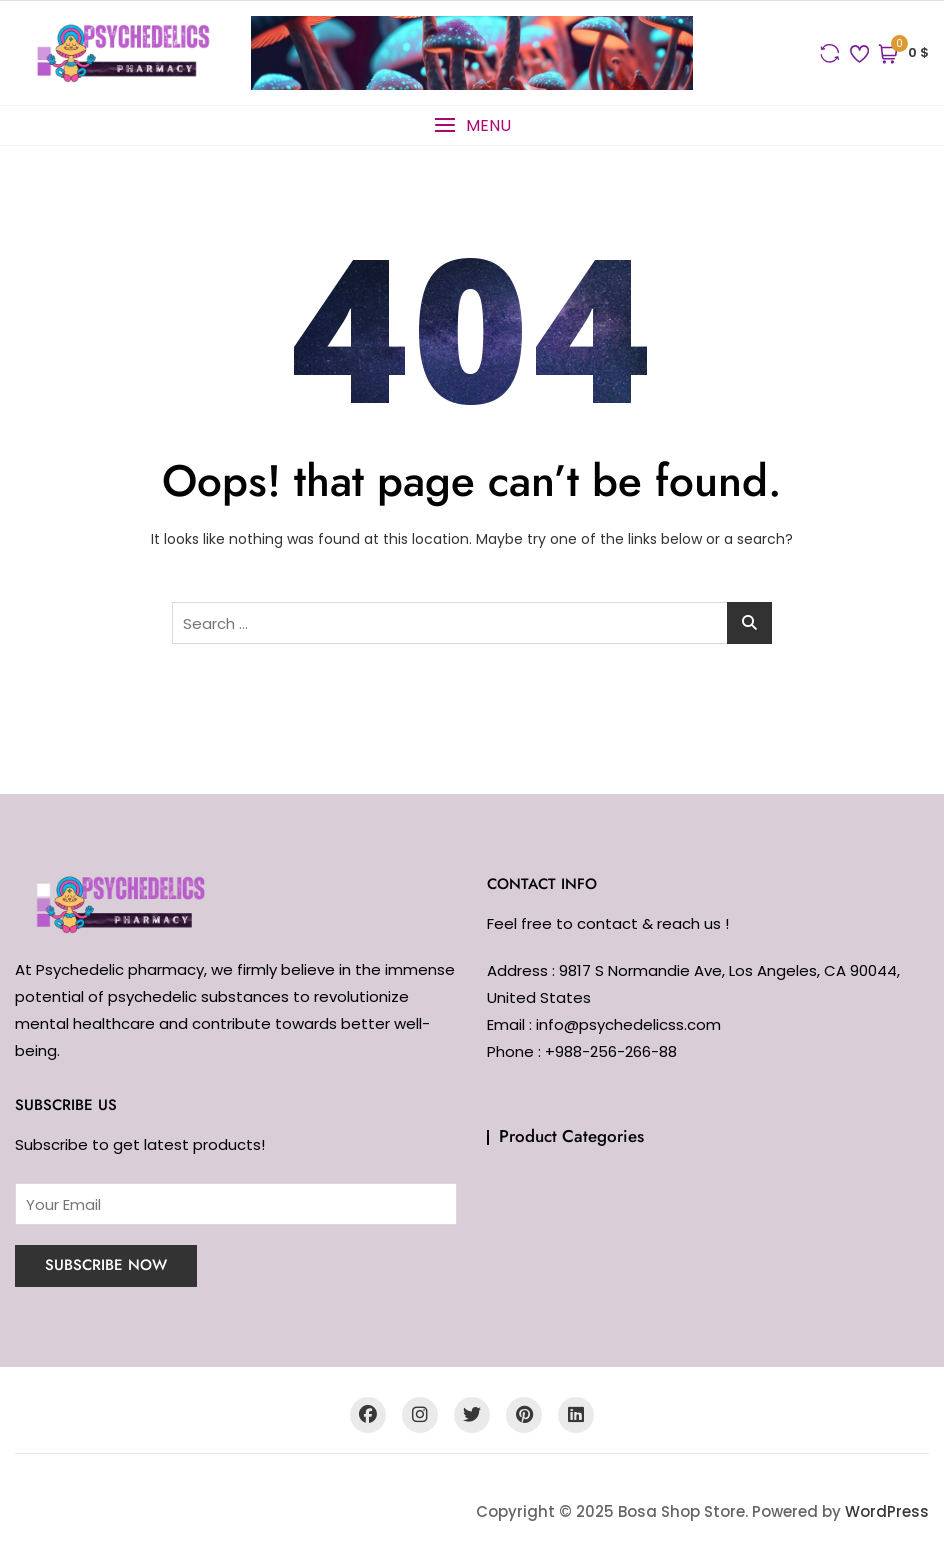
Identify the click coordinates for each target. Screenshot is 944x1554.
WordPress (887, 1511)
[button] (472, 125)
